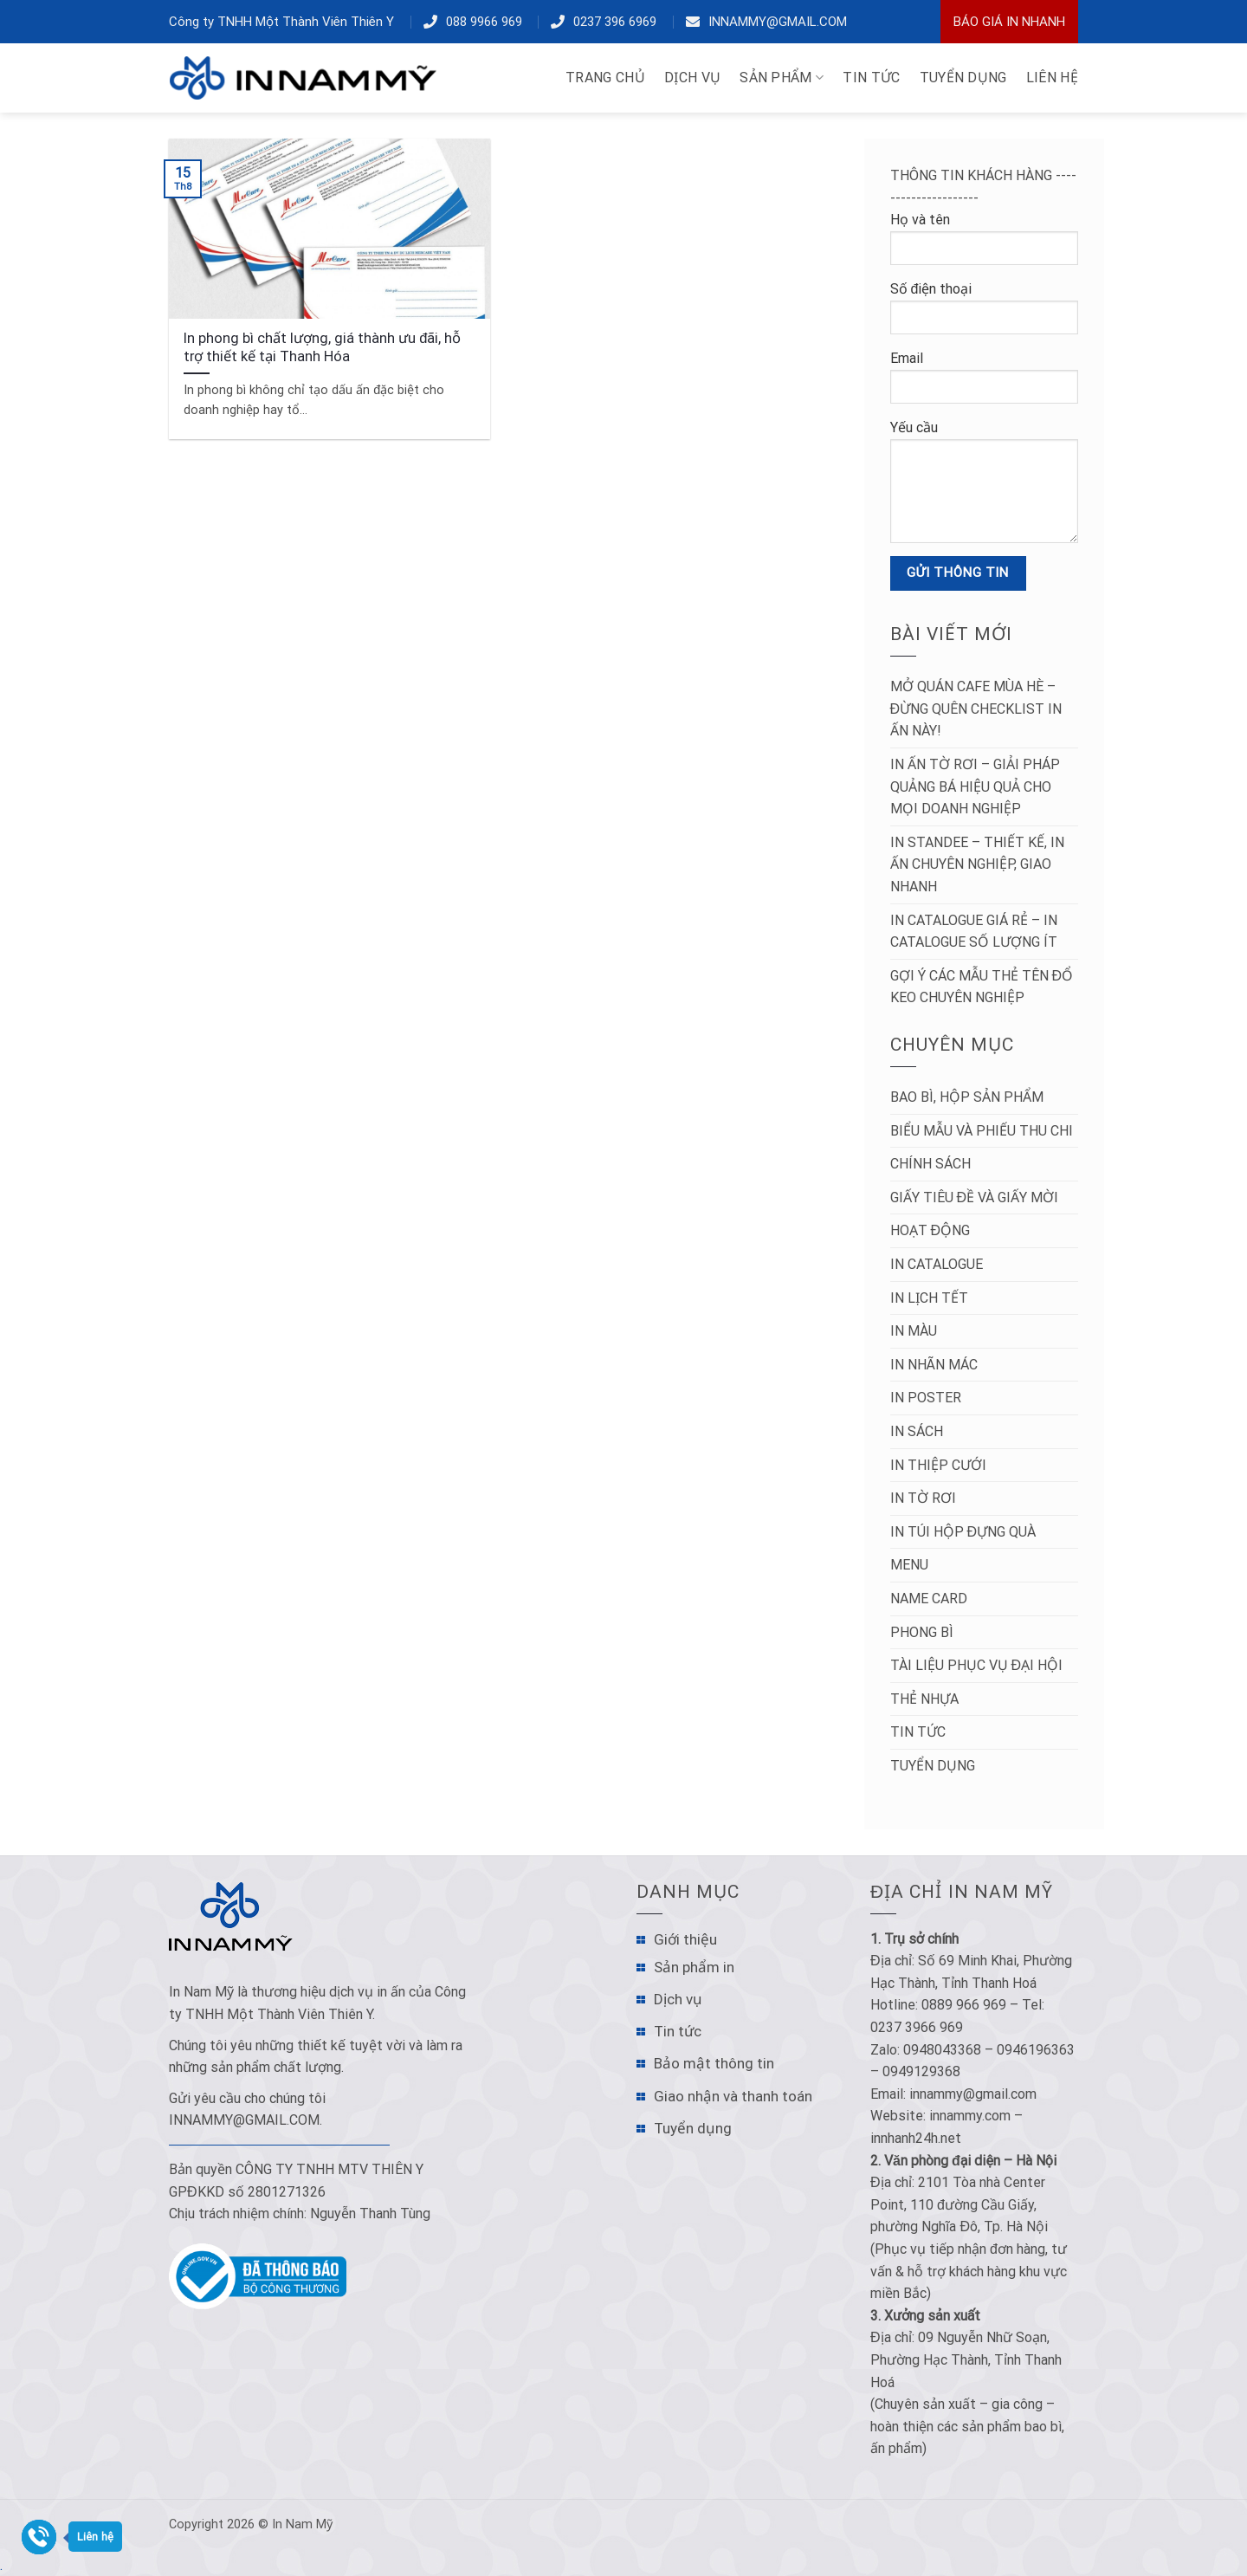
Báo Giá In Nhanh (1009, 21)
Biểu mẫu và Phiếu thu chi (981, 1131)
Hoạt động (930, 1230)
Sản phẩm (782, 78)
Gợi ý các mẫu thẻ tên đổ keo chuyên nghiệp (982, 987)
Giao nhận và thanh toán (733, 2096)
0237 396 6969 (614, 21)
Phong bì (921, 1632)
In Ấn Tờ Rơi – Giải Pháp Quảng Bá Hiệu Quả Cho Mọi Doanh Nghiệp (975, 786)
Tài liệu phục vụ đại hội (976, 1665)
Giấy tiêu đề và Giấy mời (974, 1197)
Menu (909, 1565)
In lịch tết (929, 1298)
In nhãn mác (934, 1364)
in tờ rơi (923, 1498)
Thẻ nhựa (924, 1699)
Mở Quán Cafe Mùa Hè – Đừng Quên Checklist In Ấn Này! (976, 708)
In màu (913, 1331)
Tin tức (918, 1732)
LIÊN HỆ (1052, 77)
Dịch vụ (678, 1999)
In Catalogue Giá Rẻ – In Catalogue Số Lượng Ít (973, 931)
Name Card (928, 1598)
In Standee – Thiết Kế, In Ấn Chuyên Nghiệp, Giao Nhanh (977, 864)
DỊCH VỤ (692, 77)
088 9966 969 (484, 21)
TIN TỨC (871, 77)
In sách (916, 1431)
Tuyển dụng (932, 1765)
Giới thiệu (685, 1939)
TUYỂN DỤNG (963, 77)
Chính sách (930, 1163)
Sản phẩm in (694, 1967)
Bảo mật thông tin (714, 2063)
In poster (925, 1397)
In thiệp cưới (938, 1465)
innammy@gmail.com (777, 21)
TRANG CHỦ (605, 77)
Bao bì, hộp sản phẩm (966, 1097)
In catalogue (936, 1264)
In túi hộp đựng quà (963, 1532)
